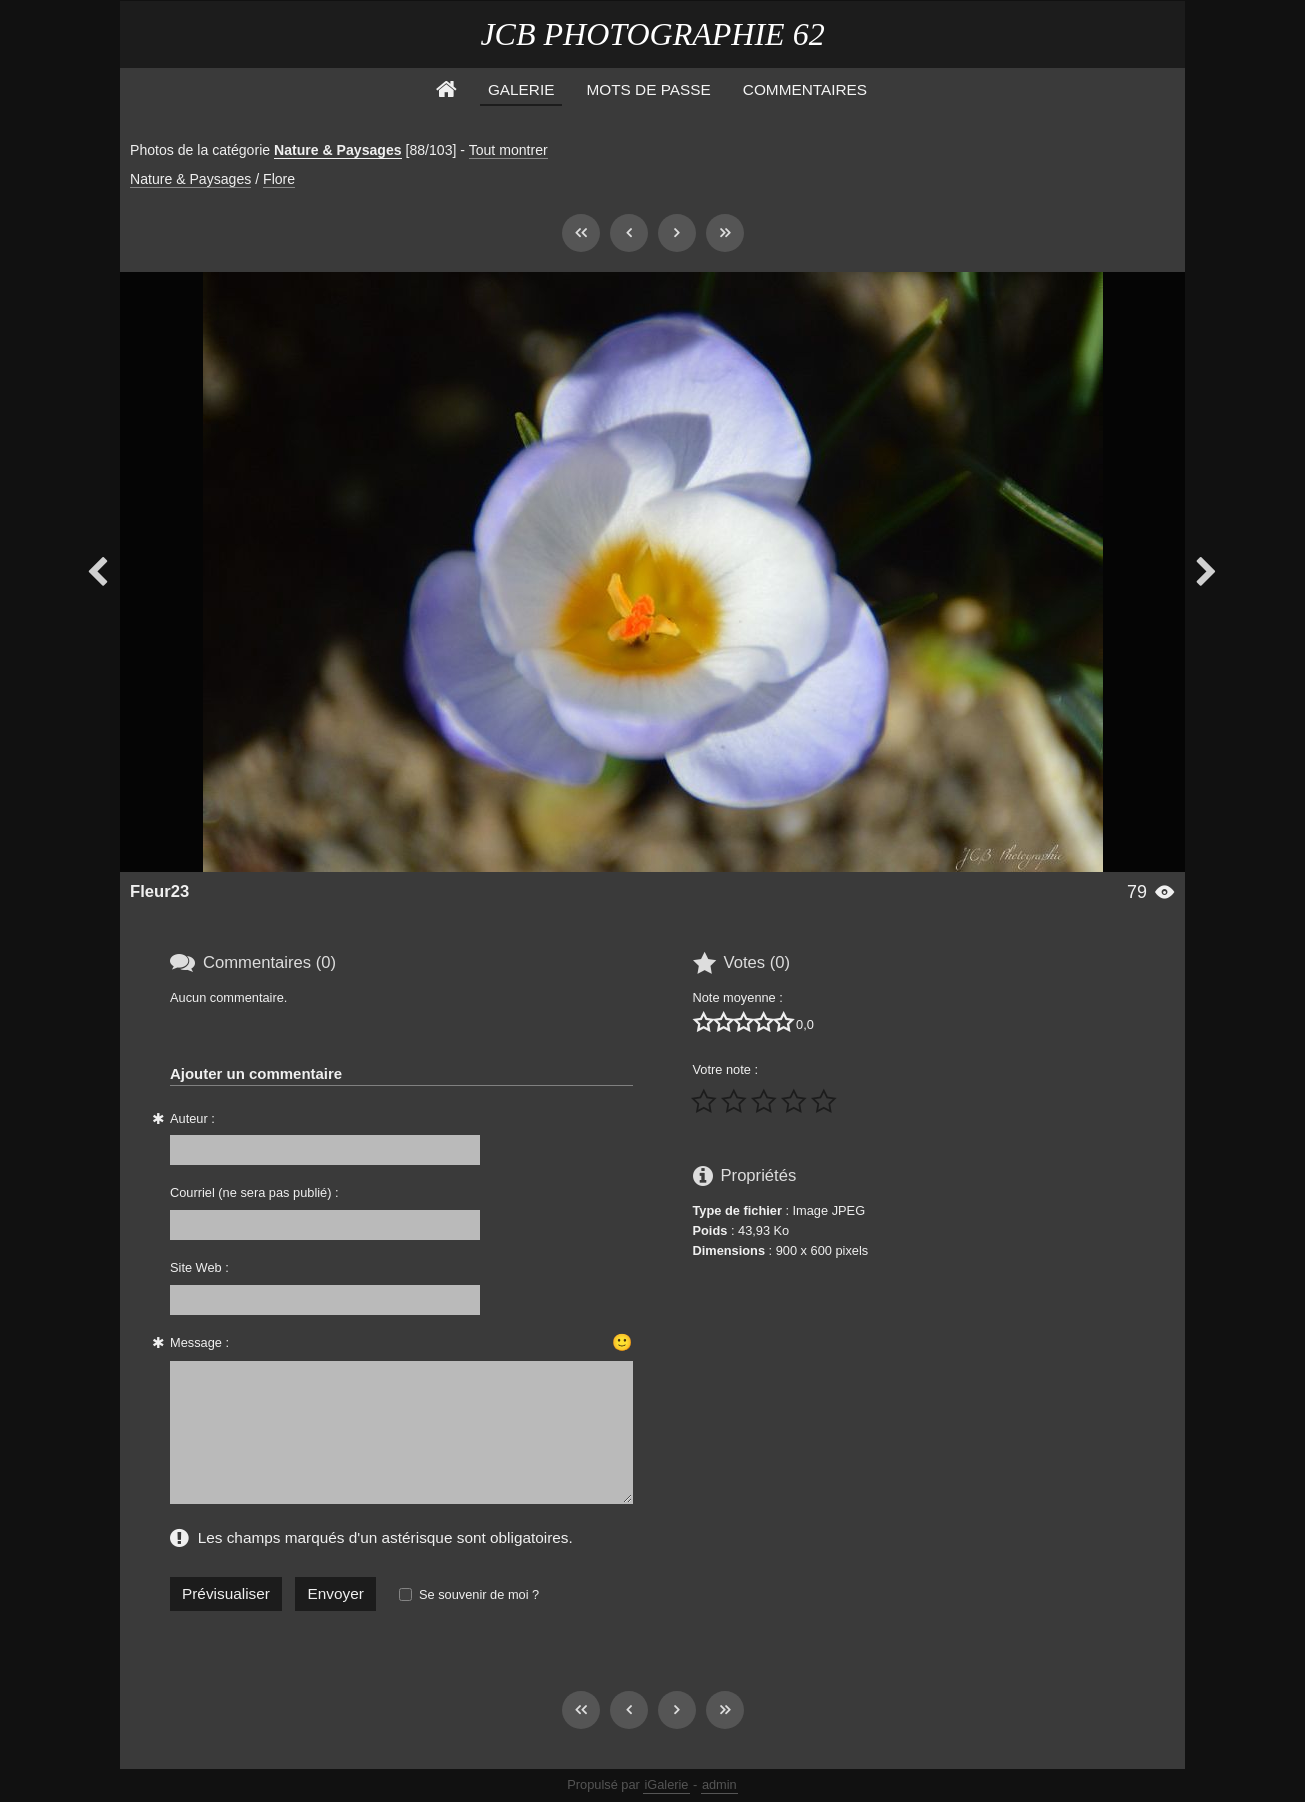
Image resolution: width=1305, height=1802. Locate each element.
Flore (279, 179)
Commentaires (805, 89)
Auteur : (192, 1118)
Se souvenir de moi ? (479, 1594)
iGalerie (666, 1784)
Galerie (521, 89)
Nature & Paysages (338, 150)
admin (719, 1784)
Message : (199, 1342)
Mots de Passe (648, 89)
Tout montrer (508, 150)
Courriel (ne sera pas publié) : (254, 1192)
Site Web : (199, 1267)
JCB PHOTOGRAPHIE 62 (652, 34)
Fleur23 (159, 891)
